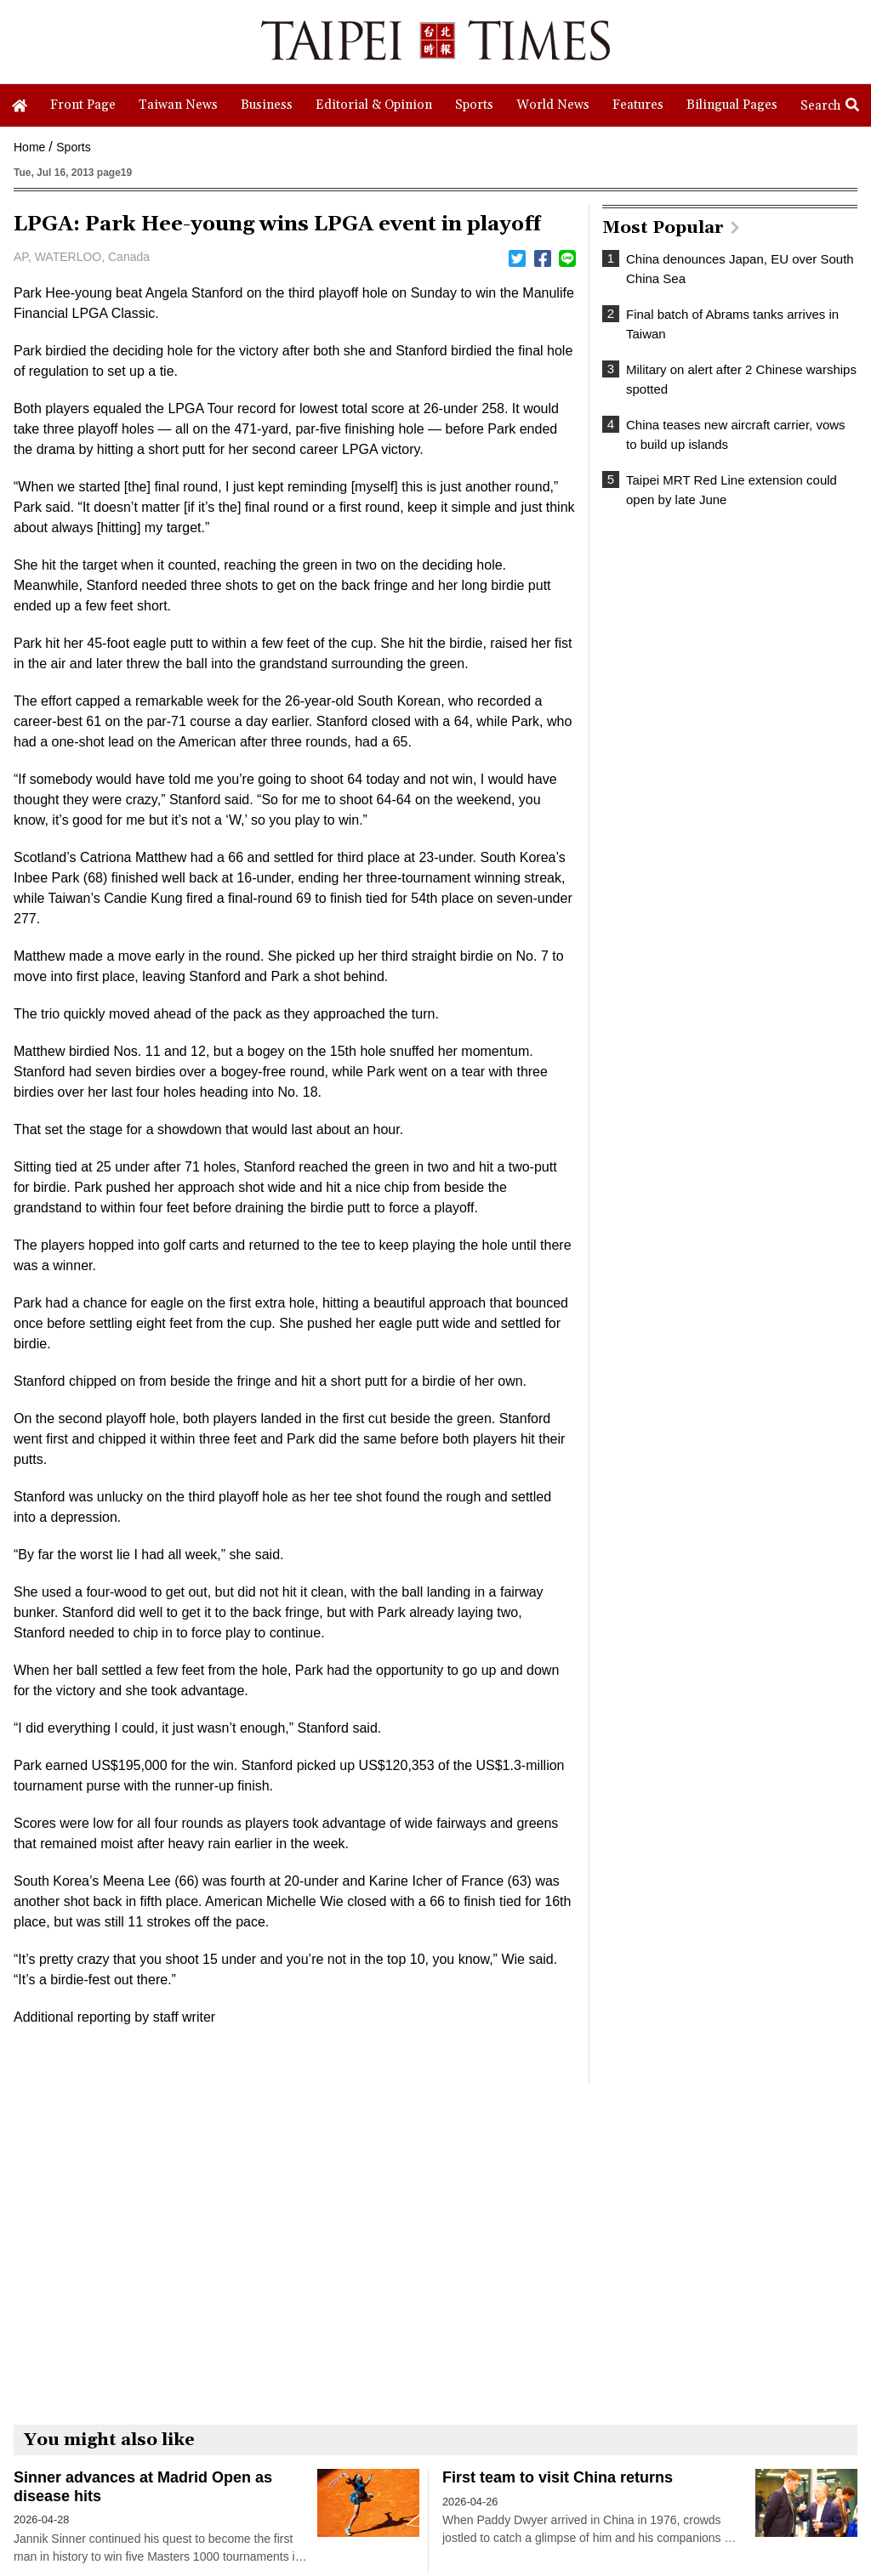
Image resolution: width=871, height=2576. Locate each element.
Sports (73, 147)
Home (29, 147)
